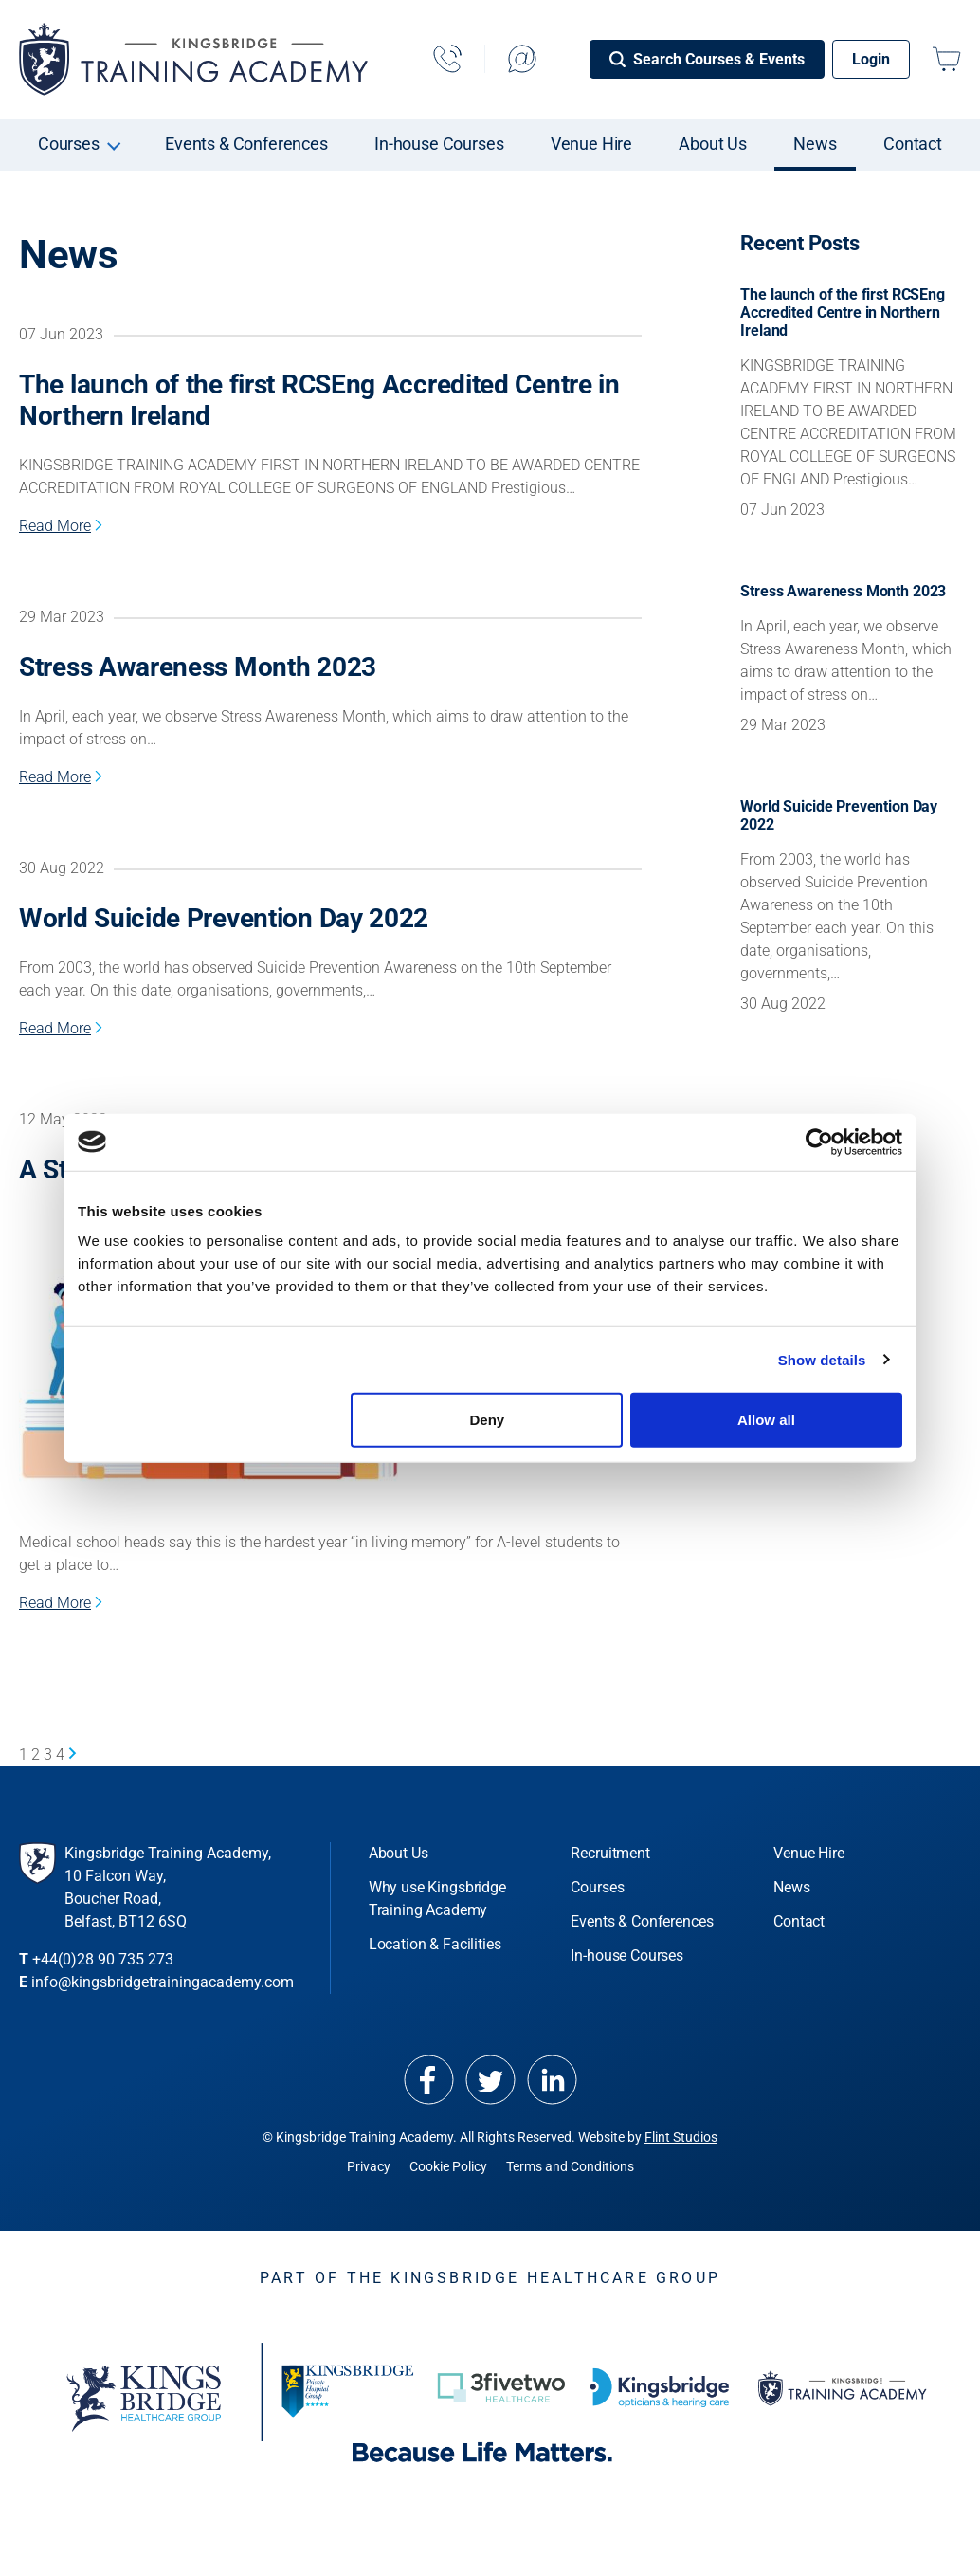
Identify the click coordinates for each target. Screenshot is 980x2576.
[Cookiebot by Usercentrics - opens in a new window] (819, 1141)
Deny (487, 1420)
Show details (822, 1359)
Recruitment (610, 1853)
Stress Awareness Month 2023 (197, 667)
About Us (713, 144)
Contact (912, 144)
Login (871, 59)
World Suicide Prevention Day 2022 (223, 918)
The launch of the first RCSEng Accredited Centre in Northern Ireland (319, 400)
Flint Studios (680, 2137)
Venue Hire (591, 144)
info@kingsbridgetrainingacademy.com (162, 1982)
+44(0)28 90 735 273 (102, 1959)
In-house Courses (438, 144)
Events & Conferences (246, 144)
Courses (69, 144)
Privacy (368, 2166)
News (814, 144)
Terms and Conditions (570, 2166)
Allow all (766, 1420)
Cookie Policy (448, 2166)
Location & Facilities (435, 1944)
